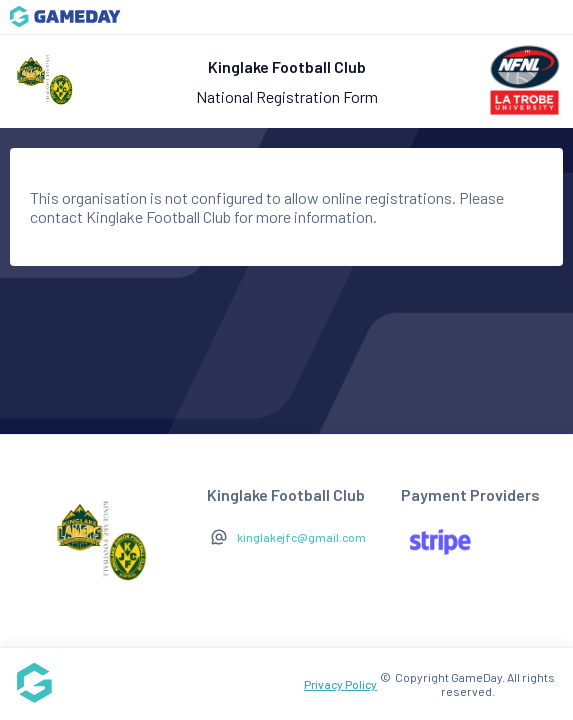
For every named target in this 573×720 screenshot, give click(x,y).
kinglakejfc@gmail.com (301, 537)
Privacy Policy (340, 684)
